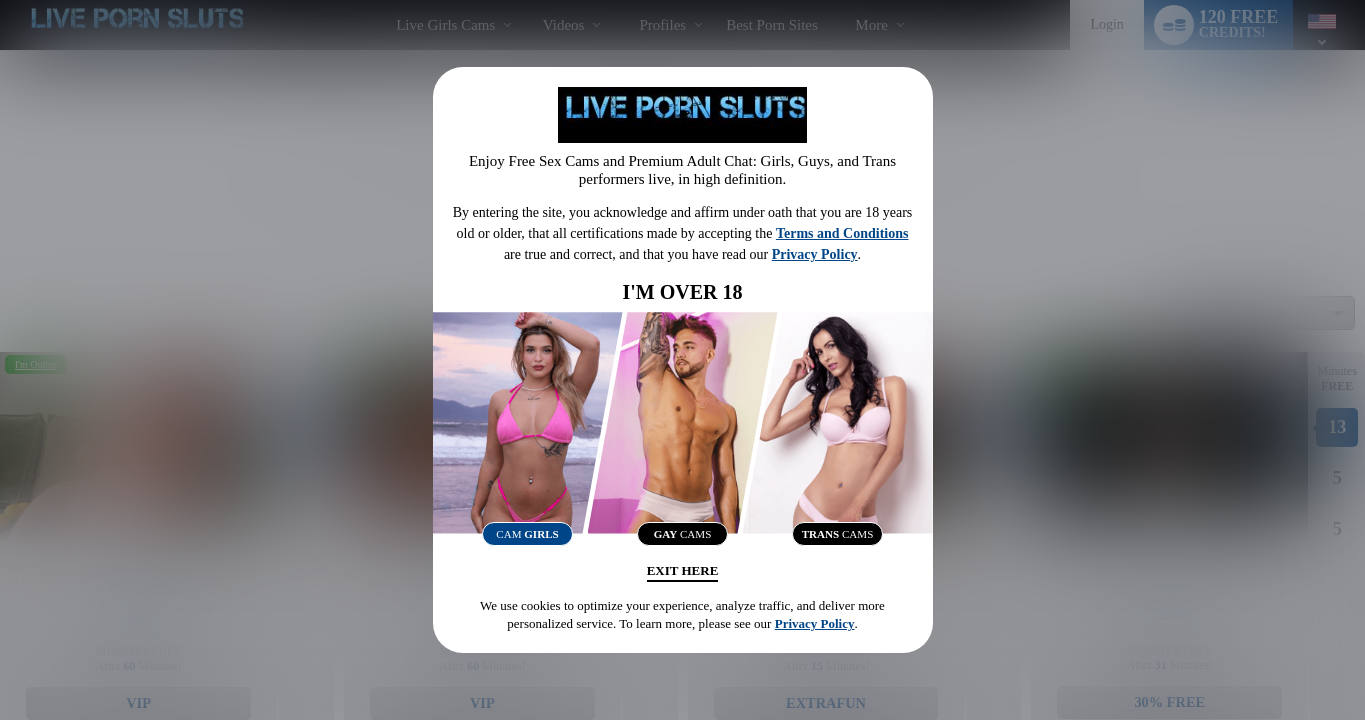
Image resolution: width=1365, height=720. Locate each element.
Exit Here (682, 574)
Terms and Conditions (842, 228)
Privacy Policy (815, 249)
